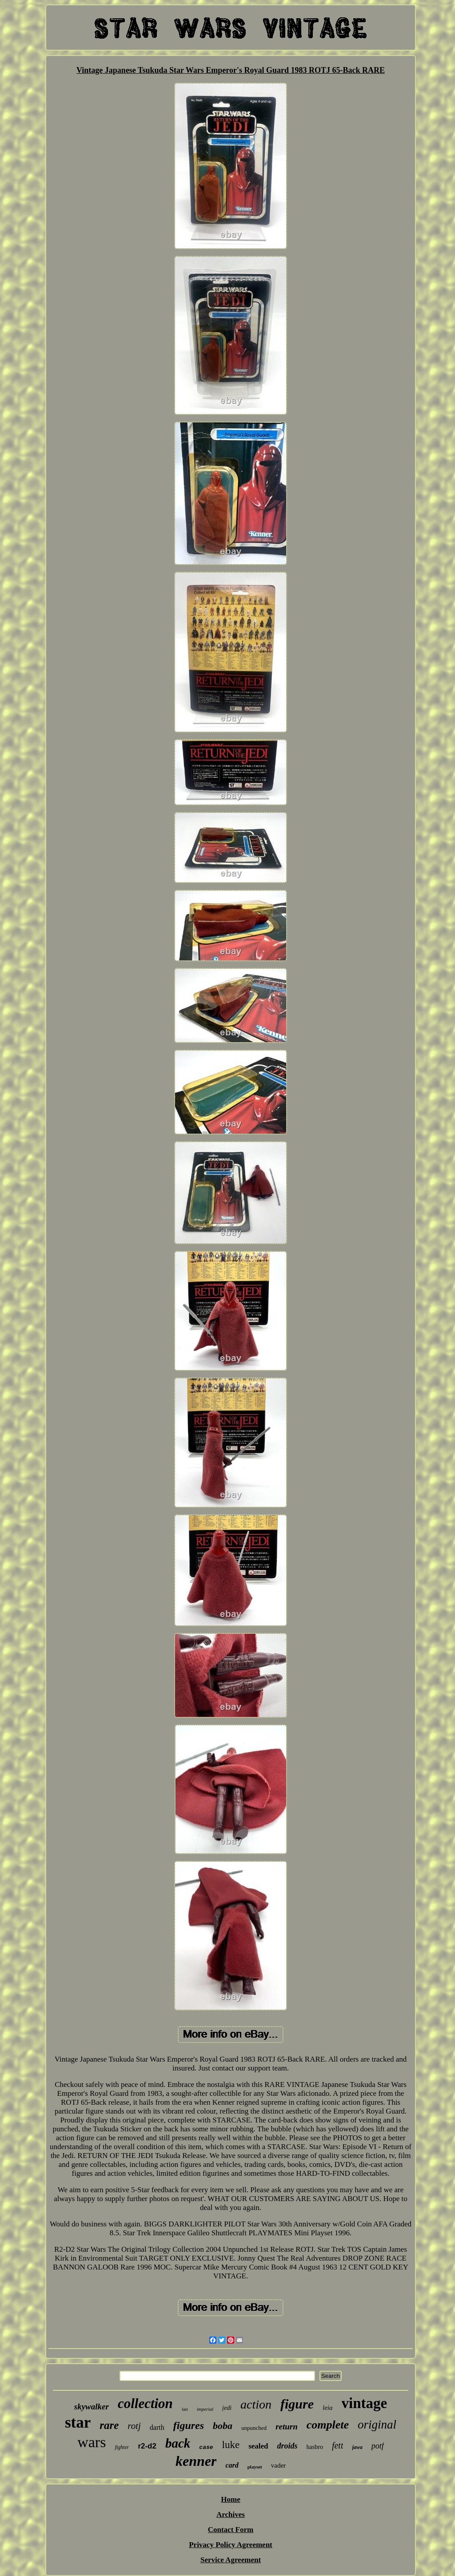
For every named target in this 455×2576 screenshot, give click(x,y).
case (206, 2447)
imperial (205, 2409)
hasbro (315, 2447)
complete (328, 2424)
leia (328, 2407)
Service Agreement (230, 2560)
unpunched (254, 2428)
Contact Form (230, 2529)
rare (109, 2425)
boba (222, 2425)
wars (91, 2442)
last (185, 2409)
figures (188, 2425)
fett (337, 2445)
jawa (357, 2447)
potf (377, 2445)
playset (254, 2466)
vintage (364, 2403)
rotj (134, 2426)
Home (230, 2499)
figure (297, 2404)
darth (157, 2427)
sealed (258, 2446)
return (286, 2426)
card (231, 2465)
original (377, 2424)
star (78, 2422)
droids (287, 2445)
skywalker (91, 2406)
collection (145, 2403)
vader (278, 2465)
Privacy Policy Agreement (230, 2544)
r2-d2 (147, 2446)
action (255, 2404)
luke (231, 2444)
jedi (226, 2408)
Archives (230, 2514)
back (177, 2443)
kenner (196, 2461)
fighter (122, 2447)
